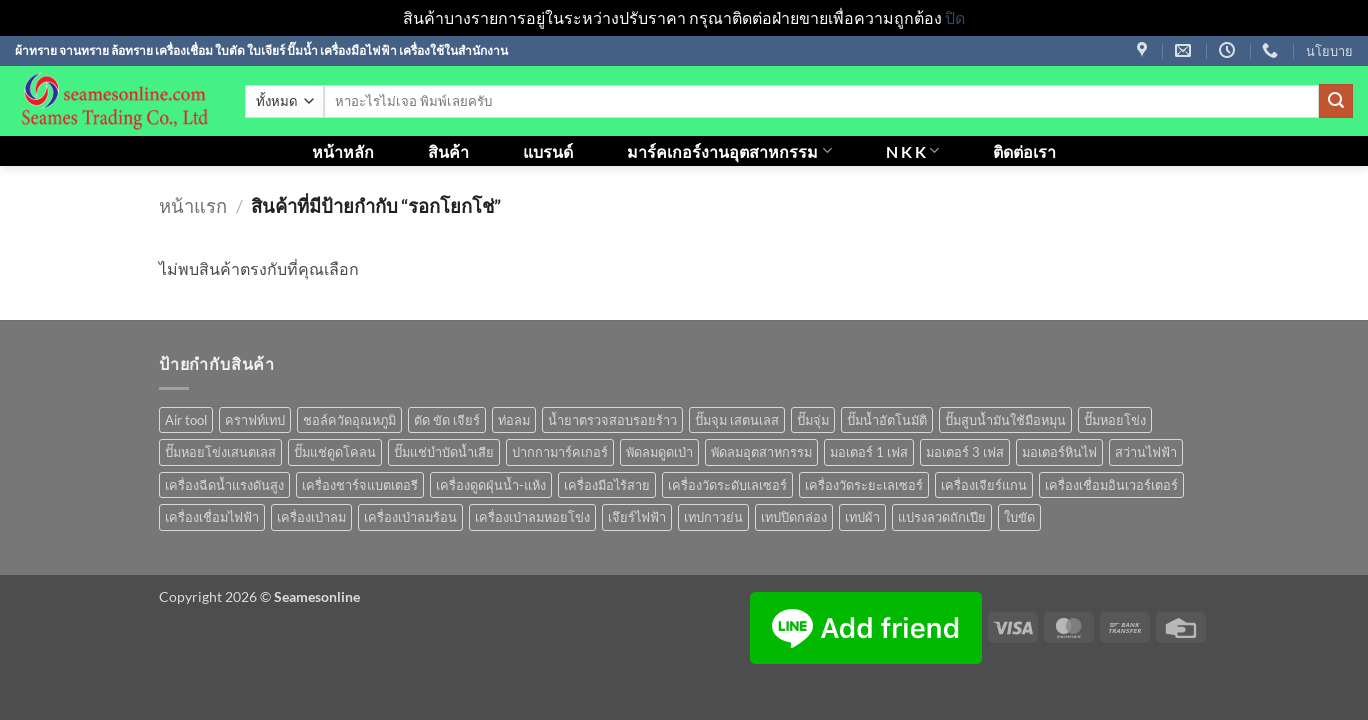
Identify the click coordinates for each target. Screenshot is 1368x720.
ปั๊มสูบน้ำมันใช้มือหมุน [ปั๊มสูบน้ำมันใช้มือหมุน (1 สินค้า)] (1005, 420)
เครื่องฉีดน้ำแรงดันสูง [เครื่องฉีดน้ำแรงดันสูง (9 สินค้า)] (224, 485)
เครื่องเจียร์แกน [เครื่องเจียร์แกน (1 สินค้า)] (984, 485)
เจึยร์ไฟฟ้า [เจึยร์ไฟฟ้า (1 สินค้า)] (637, 517)
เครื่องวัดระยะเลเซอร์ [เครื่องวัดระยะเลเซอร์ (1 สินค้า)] (864, 485)
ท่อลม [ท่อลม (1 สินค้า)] (514, 420)
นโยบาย (1329, 51)
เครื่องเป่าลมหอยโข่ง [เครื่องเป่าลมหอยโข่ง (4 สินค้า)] (532, 517)
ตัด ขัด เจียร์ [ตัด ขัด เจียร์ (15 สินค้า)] (447, 420)
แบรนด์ (548, 151)
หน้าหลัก (343, 151)
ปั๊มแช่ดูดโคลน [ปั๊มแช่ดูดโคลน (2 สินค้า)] (335, 452)
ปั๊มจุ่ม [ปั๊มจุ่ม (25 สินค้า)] (813, 420)
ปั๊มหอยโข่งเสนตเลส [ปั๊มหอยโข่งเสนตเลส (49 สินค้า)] (220, 452)
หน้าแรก (193, 206)
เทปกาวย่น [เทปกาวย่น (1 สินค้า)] (713, 517)
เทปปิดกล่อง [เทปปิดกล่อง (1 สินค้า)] (794, 517)
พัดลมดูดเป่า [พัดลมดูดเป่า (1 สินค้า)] (659, 452)
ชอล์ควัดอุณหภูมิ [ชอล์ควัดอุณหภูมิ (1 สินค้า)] (349, 420)
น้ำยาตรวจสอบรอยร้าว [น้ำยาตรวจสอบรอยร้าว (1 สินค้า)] (612, 420)
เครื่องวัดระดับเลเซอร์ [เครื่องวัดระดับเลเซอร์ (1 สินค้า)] (727, 485)
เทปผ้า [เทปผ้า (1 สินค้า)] (862, 517)
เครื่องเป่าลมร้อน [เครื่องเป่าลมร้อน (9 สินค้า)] (410, 517)
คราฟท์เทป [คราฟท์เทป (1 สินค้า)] (255, 420)
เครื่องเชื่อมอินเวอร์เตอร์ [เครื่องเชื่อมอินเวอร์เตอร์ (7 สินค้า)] (1111, 485)
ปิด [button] (955, 17)
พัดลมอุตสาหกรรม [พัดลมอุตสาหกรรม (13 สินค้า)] (761, 452)
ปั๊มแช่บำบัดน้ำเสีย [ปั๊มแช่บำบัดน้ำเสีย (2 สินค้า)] (444, 452)
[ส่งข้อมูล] (1336, 101)
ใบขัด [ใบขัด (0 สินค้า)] (1019, 517)
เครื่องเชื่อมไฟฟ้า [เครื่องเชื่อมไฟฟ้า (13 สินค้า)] (212, 517)
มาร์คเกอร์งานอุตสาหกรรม (729, 150)
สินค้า (448, 151)
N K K (912, 150)
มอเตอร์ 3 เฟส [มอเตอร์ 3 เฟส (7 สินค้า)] (965, 452)
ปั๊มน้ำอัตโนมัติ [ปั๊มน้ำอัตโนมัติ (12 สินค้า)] (887, 420)
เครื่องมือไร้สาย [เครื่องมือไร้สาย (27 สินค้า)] (607, 485)
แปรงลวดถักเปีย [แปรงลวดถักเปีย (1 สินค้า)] (942, 517)
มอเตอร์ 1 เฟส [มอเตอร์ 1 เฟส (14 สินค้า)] (869, 452)
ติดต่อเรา (1024, 151)
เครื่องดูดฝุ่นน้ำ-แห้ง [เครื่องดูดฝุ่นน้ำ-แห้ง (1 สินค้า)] (491, 485)
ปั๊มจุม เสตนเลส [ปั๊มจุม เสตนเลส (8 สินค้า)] (737, 420)
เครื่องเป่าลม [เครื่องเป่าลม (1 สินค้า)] (311, 517)
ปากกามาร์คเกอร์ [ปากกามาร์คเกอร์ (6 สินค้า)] (560, 452)
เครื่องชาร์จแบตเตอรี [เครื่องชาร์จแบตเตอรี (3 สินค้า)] (360, 485)
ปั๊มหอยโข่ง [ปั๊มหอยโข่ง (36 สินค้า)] (1115, 420)
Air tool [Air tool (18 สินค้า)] (186, 420)
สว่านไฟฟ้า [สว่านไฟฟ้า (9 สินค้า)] (1146, 452)
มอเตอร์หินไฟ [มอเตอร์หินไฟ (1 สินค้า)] (1059, 452)
